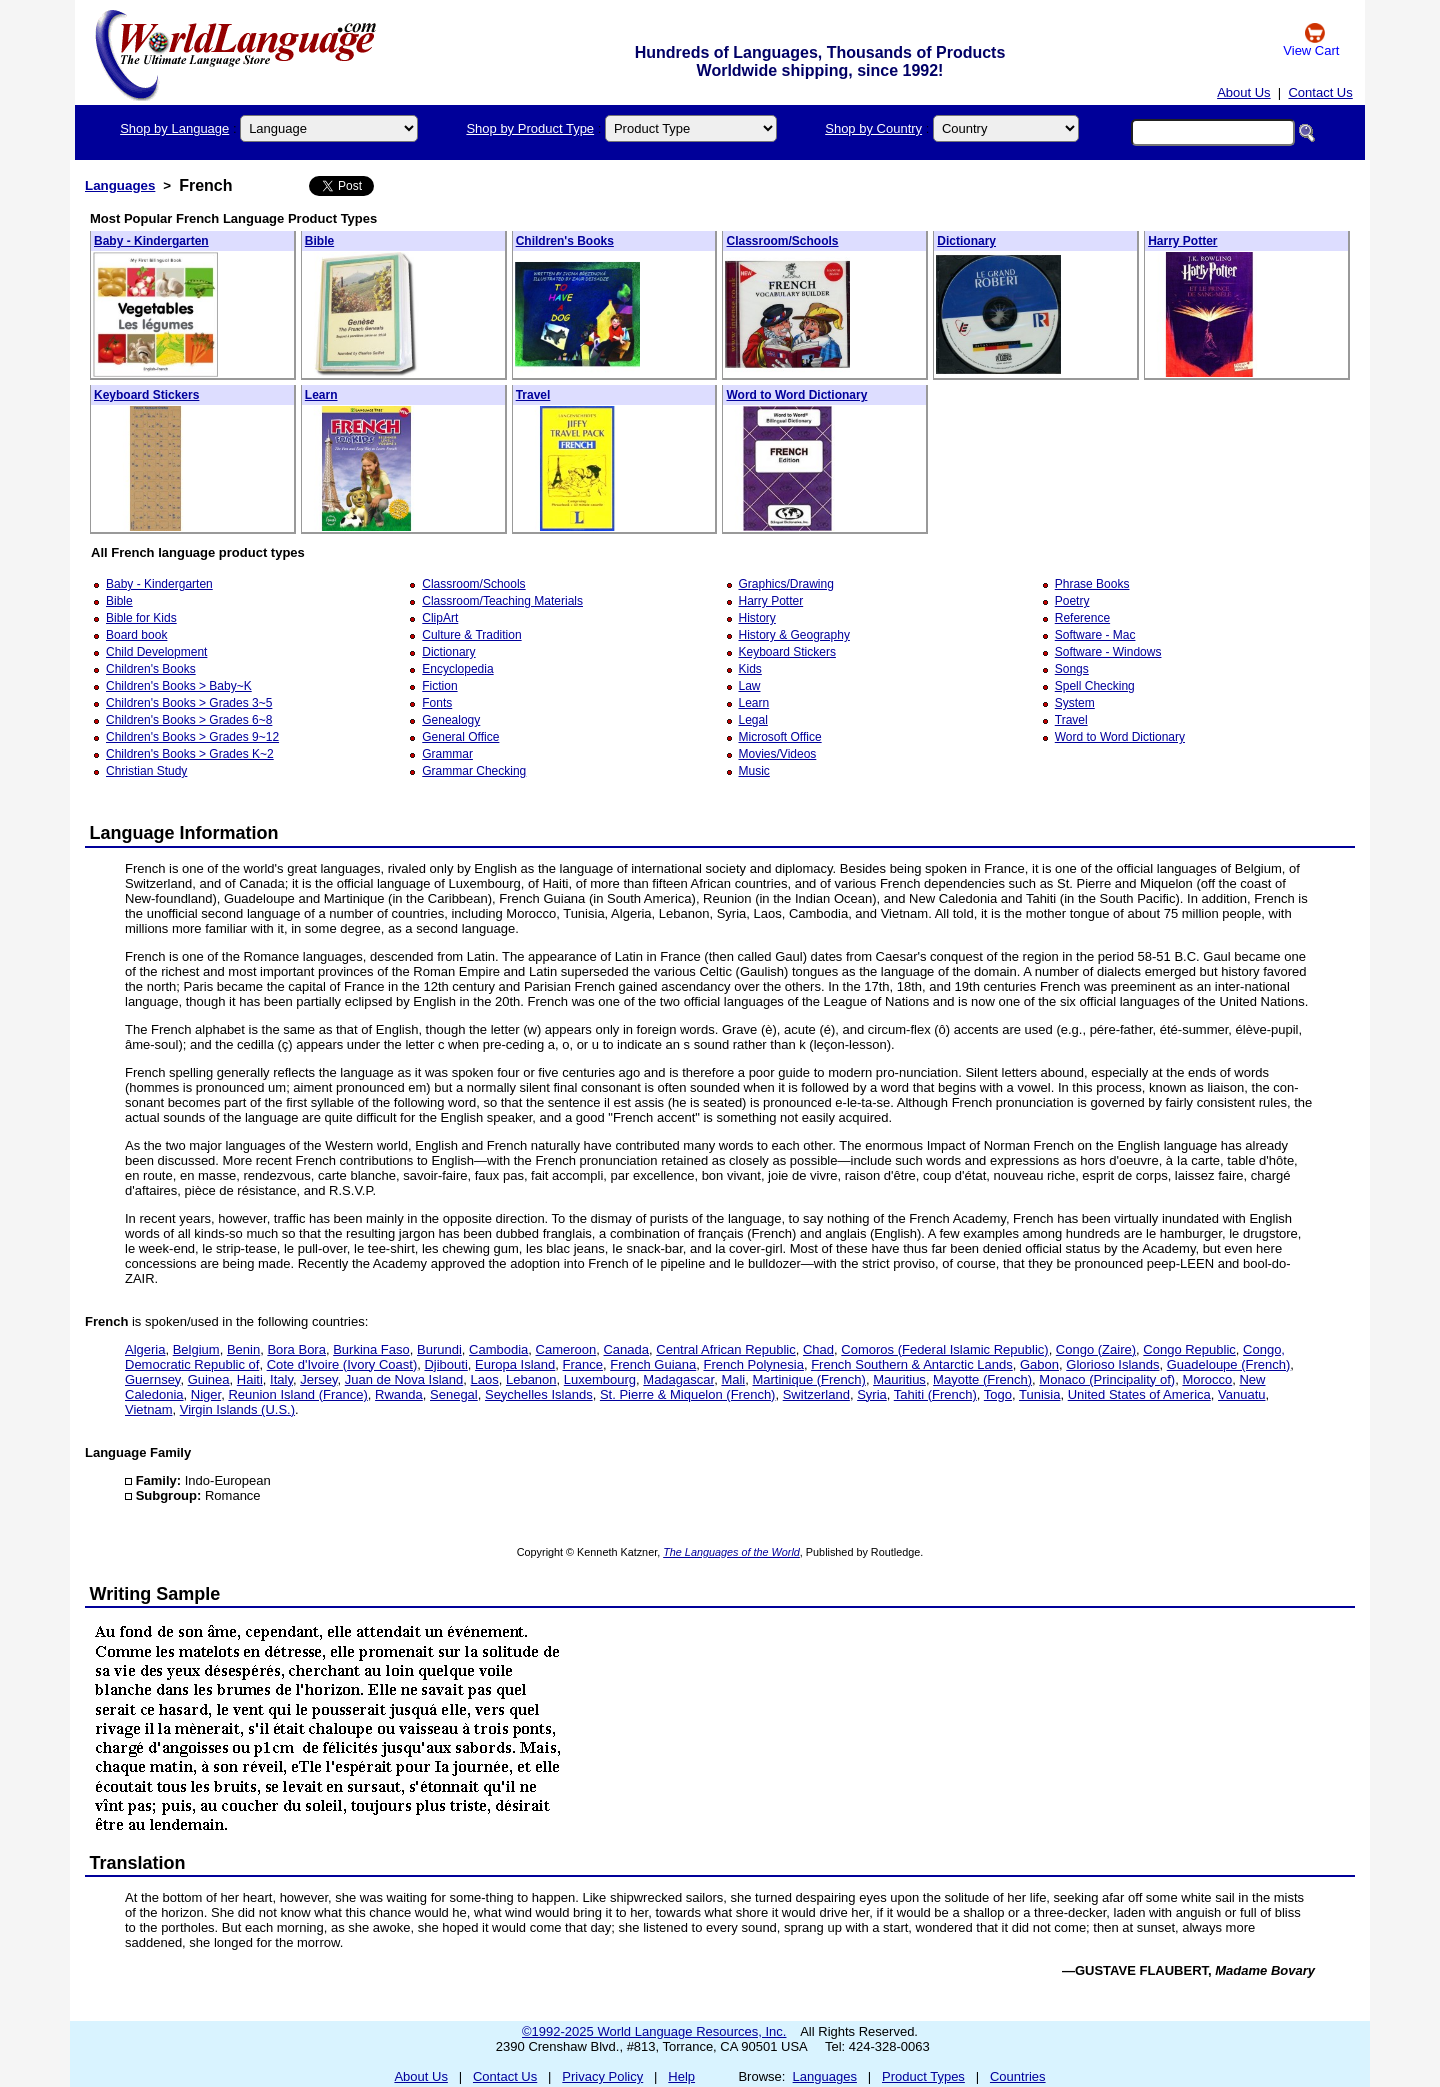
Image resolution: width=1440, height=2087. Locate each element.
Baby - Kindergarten (151, 241)
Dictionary (966, 241)
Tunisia (1039, 1394)
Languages (120, 185)
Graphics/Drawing (786, 584)
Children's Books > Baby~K (179, 686)
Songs (1072, 669)
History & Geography (794, 635)
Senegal (454, 1394)
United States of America (1139, 1394)
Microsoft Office (780, 737)
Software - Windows (1108, 652)
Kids (750, 669)
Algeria (145, 1349)
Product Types (923, 2076)
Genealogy (451, 720)
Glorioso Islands (1112, 1364)
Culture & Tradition (471, 635)
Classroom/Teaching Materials (502, 601)
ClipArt (440, 618)
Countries (1018, 2076)
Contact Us (1320, 92)
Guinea (209, 1379)
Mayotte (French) (982, 1379)
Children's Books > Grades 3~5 (189, 703)
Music (754, 771)
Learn (321, 395)
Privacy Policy (602, 2076)
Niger (206, 1394)
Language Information (184, 833)
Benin (243, 1349)
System (1075, 703)
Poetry (1072, 601)
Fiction (439, 686)
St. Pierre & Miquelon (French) (688, 1394)
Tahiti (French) (935, 1394)
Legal (753, 720)
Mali (733, 1379)
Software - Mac (1095, 635)
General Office (460, 737)
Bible (319, 241)
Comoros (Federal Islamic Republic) (944, 1349)
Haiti (250, 1379)
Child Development (156, 652)
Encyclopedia (457, 669)
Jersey (318, 1379)
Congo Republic (1189, 1349)
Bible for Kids (141, 618)
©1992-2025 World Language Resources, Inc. (654, 2031)
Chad (818, 1349)
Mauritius (899, 1379)
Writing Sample (155, 1594)
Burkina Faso (371, 1349)
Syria (872, 1394)
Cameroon (566, 1349)
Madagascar (678, 1379)
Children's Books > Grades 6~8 (189, 720)
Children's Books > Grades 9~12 (192, 737)
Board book (136, 635)
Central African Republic (725, 1349)
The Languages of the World (731, 1552)
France (583, 1364)
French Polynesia (753, 1364)
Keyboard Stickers (146, 395)
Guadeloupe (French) (1229, 1364)
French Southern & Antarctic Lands (912, 1364)
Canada (626, 1349)
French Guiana (653, 1364)
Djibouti (445, 1364)
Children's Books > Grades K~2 (190, 754)
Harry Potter (1182, 241)
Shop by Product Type (530, 128)
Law (750, 686)
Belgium (196, 1349)
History (757, 618)
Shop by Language (174, 128)
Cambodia (498, 1349)
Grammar (447, 754)
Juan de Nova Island (404, 1379)
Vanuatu (1241, 1394)
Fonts (437, 703)
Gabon (1039, 1364)
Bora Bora (296, 1349)
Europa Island (515, 1364)
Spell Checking (1095, 686)
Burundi (439, 1349)
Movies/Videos (778, 754)
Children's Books (565, 241)
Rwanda (399, 1394)
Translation (138, 1863)
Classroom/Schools (782, 241)
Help (681, 2076)
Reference (1082, 618)
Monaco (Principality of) (1107, 1379)
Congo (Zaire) (1096, 1349)
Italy (281, 1379)
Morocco (1207, 1379)
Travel (533, 395)
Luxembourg (600, 1379)
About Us (1243, 92)
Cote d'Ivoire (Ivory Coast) (342, 1364)
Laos (485, 1379)
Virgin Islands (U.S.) (237, 1409)
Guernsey (152, 1379)
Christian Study (146, 771)
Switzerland (816, 1394)
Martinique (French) (808, 1379)
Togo (998, 1394)
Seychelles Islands (539, 1394)
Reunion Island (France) (297, 1394)
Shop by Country (873, 128)
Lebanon (531, 1379)
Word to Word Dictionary (796, 395)
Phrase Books (1092, 584)
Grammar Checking (474, 771)
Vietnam (148, 1409)
